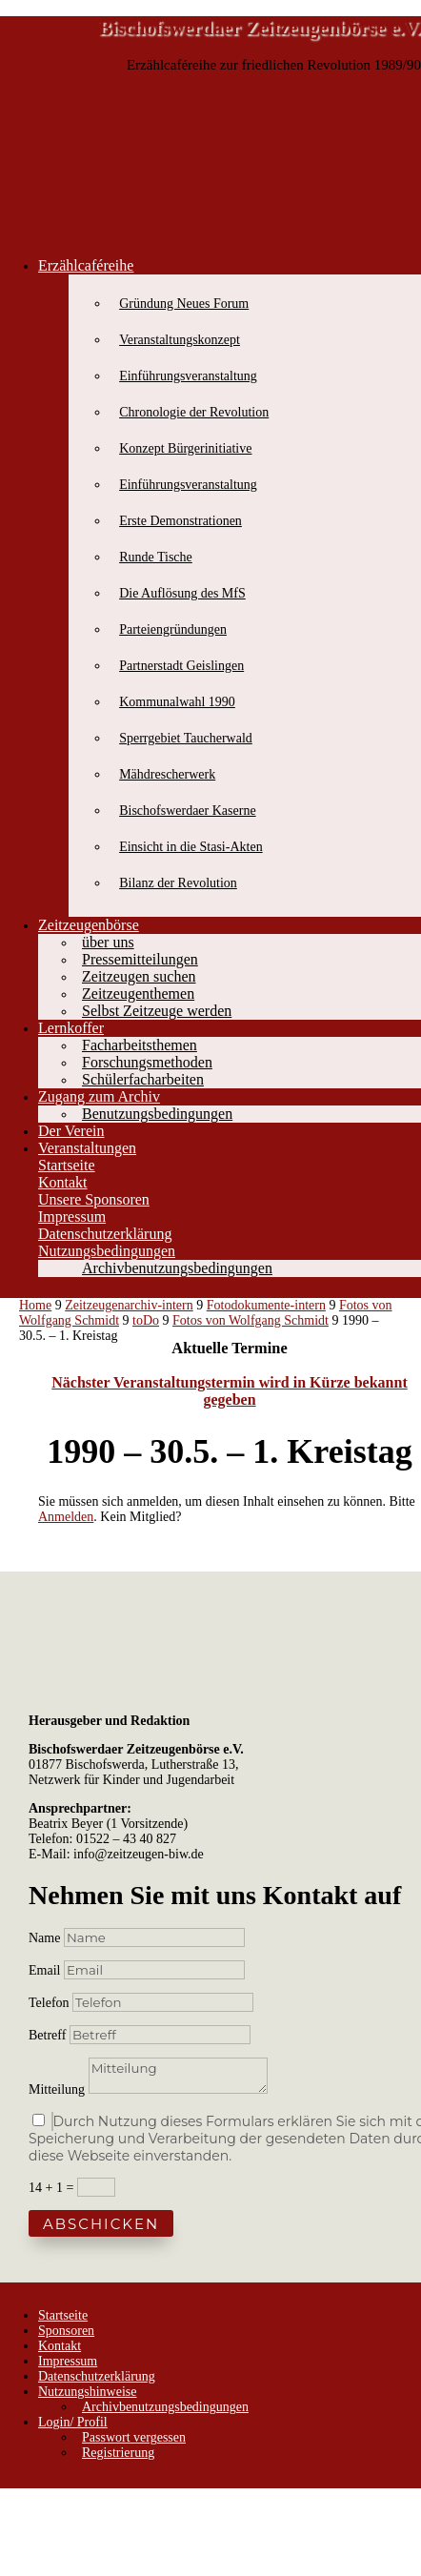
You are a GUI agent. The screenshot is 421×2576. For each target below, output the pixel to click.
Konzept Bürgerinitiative (185, 448)
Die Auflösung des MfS (182, 593)
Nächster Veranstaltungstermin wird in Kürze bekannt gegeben (229, 1391)
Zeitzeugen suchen (139, 976)
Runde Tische (155, 557)
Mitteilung (57, 2089)
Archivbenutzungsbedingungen (177, 1268)
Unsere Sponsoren (94, 1199)
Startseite (66, 1165)
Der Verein (71, 1131)
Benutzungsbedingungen (157, 1113)
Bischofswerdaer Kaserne (187, 810)
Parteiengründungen (173, 629)
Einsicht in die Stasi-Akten (190, 847)
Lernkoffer (71, 1028)
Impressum (72, 1216)
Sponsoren (66, 2330)
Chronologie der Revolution (194, 412)
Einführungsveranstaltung (188, 376)
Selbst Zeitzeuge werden (156, 1011)
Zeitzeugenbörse (88, 925)
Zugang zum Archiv (99, 1096)
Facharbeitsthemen (139, 1045)
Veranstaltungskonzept (179, 340)
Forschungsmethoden (147, 1062)
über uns (108, 942)
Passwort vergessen (134, 2437)
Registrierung (118, 2452)
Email (46, 1970)
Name (44, 1938)
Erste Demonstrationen (180, 521)
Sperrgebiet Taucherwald (185, 738)
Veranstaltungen (87, 1148)
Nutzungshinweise (87, 2391)
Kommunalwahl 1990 (177, 702)
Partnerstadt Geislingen (181, 666)
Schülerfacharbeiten (143, 1079)
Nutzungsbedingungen (106, 1251)
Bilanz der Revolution (178, 883)
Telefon (49, 2003)
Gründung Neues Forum (184, 303)
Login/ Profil (73, 2422)
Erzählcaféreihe (85, 265)
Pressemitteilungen (140, 959)
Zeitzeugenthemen (138, 993)
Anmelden (65, 1517)
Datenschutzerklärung (104, 1234)
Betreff (47, 2035)
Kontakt (63, 1182)
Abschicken (101, 2224)
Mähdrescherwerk (167, 774)
